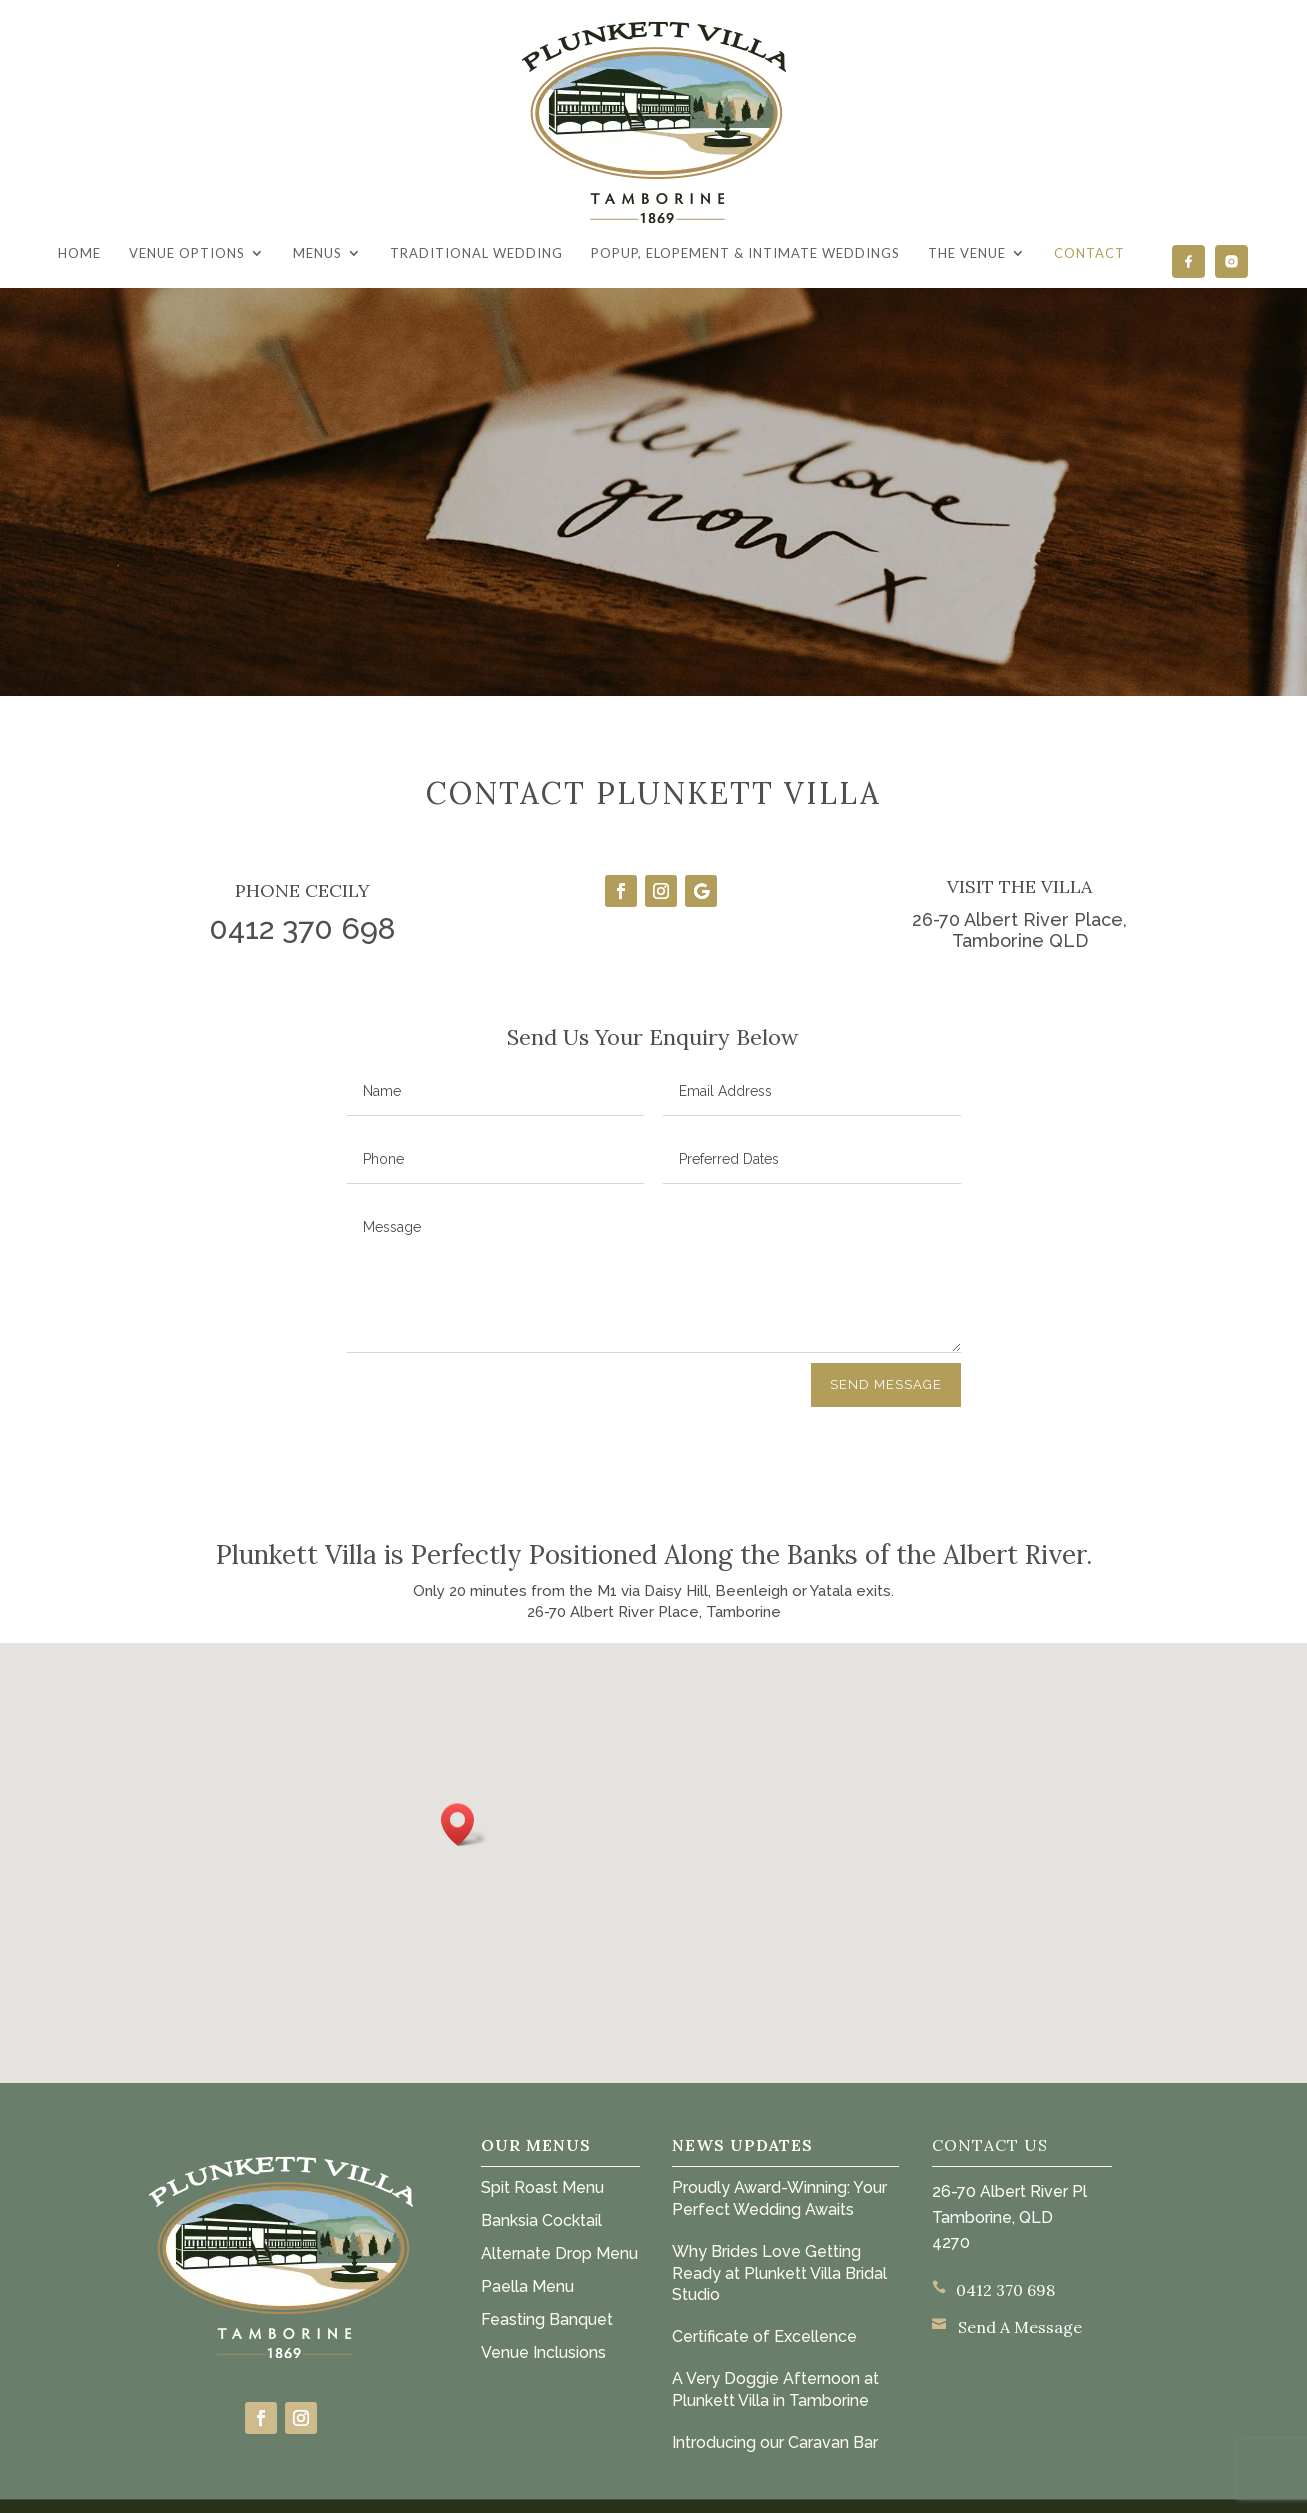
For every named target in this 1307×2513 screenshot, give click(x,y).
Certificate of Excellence (764, 2336)
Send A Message (1020, 2327)
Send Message (886, 1384)
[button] (464, 1824)
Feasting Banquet (547, 2319)
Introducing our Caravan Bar (775, 2442)
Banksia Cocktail (541, 2220)
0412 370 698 (1005, 2290)
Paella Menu (527, 2286)
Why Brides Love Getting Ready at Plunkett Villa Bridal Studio (779, 2273)
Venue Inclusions (543, 2352)
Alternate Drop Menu (559, 2253)
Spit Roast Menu (542, 2187)
